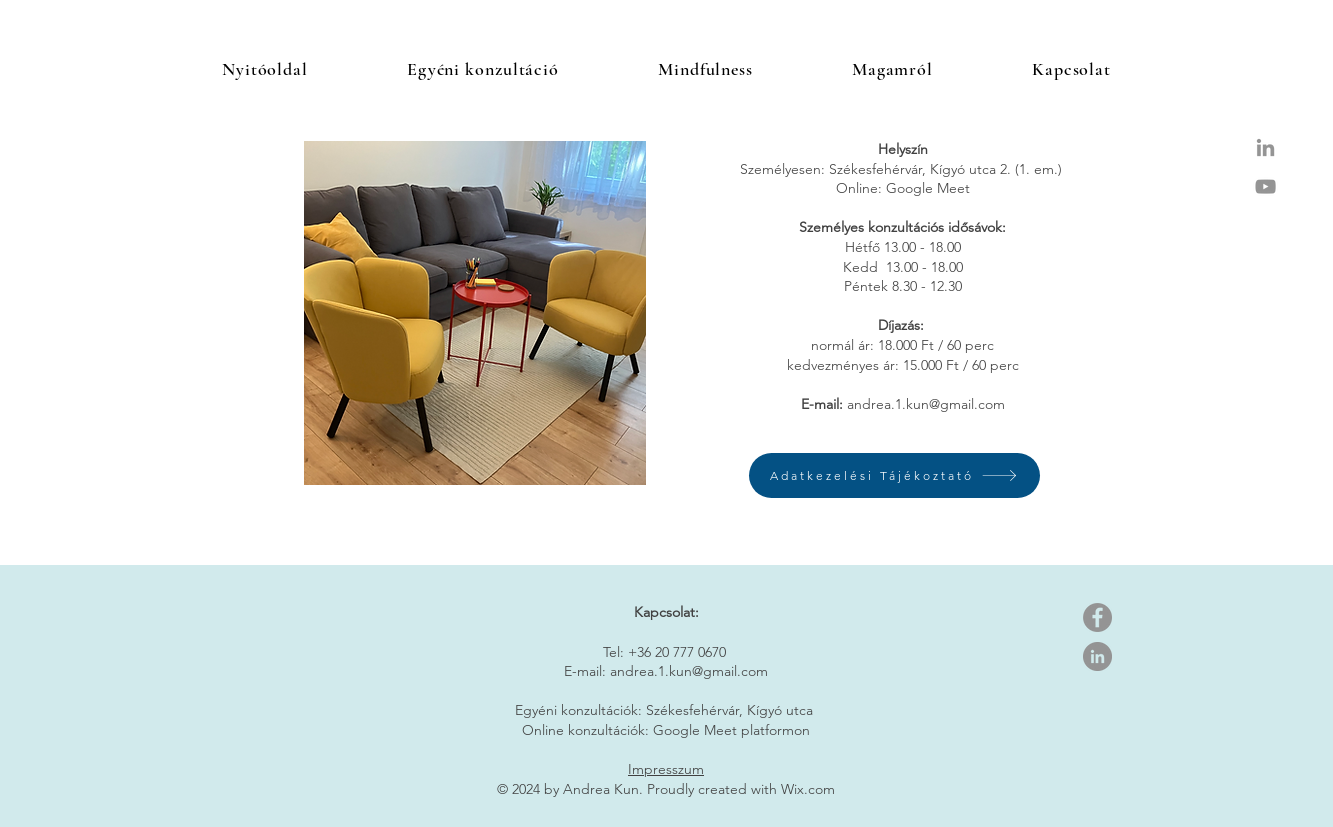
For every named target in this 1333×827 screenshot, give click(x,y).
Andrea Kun (601, 789)
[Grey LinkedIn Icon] (1265, 147)
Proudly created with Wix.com (741, 789)
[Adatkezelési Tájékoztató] (894, 475)
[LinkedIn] (1097, 656)
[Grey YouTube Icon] (1265, 186)
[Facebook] (1097, 617)
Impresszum (666, 769)
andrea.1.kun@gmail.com (926, 404)
